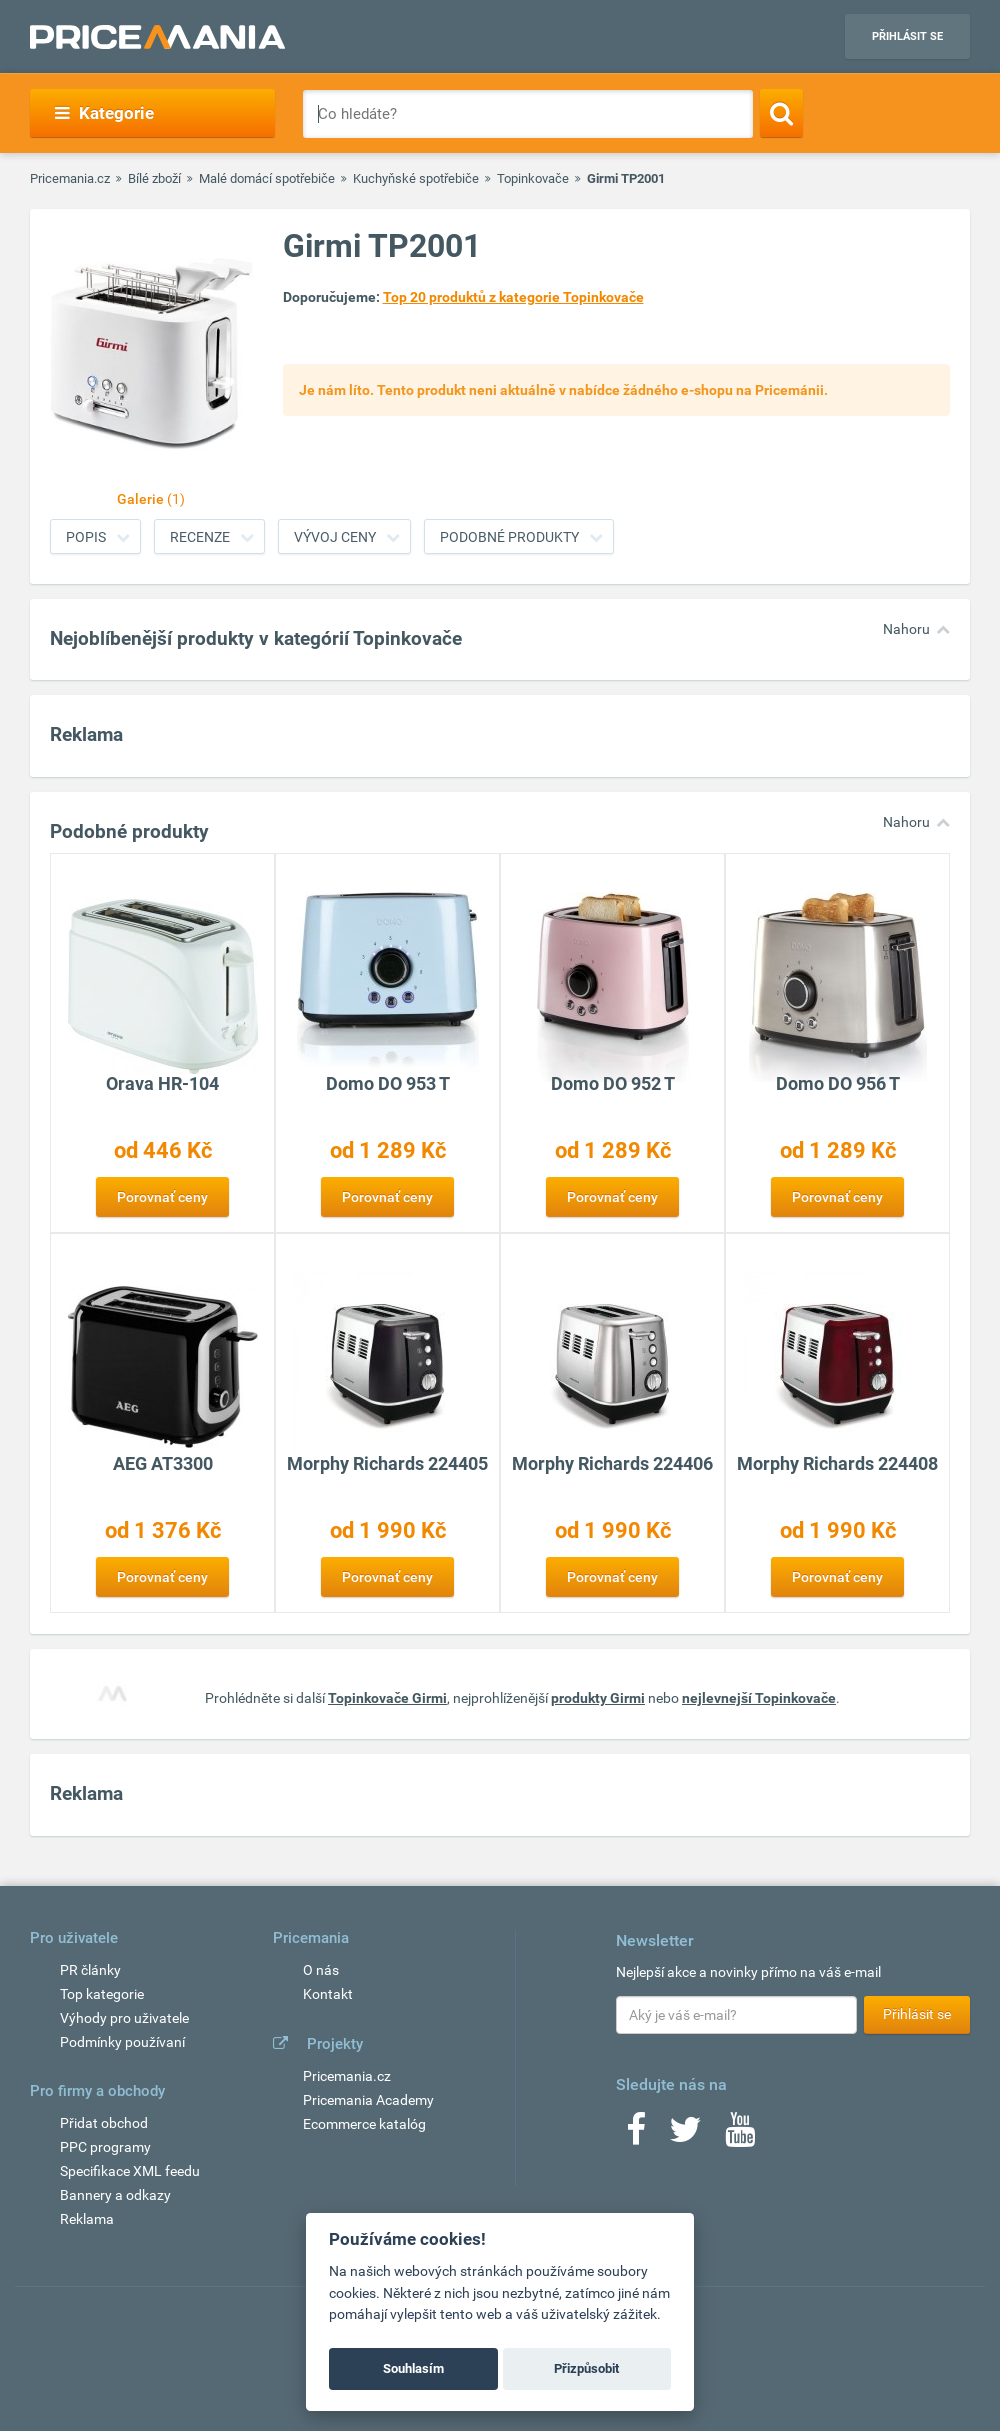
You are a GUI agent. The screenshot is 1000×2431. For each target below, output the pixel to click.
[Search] (781, 113)
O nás (321, 1970)
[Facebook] (636, 2136)
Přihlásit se (907, 36)
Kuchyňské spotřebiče (416, 178)
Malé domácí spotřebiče (267, 178)
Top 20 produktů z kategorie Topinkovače (513, 297)
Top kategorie (102, 1994)
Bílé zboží (154, 178)
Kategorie (104, 113)
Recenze (200, 537)
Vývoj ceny (335, 537)
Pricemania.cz (70, 178)
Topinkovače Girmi (387, 1698)
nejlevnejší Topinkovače (759, 1698)
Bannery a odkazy (115, 2195)
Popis (86, 537)
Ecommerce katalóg (364, 2124)
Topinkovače (533, 178)
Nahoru (906, 629)
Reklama (87, 2219)
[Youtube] (740, 2136)
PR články (90, 1970)
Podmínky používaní (122, 2042)
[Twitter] (685, 2136)
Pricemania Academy (368, 2100)
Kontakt (328, 1994)
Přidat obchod (104, 2123)
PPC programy (105, 2147)
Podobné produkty (509, 537)
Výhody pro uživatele (124, 2018)
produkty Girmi (598, 1698)
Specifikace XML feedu (130, 2171)
